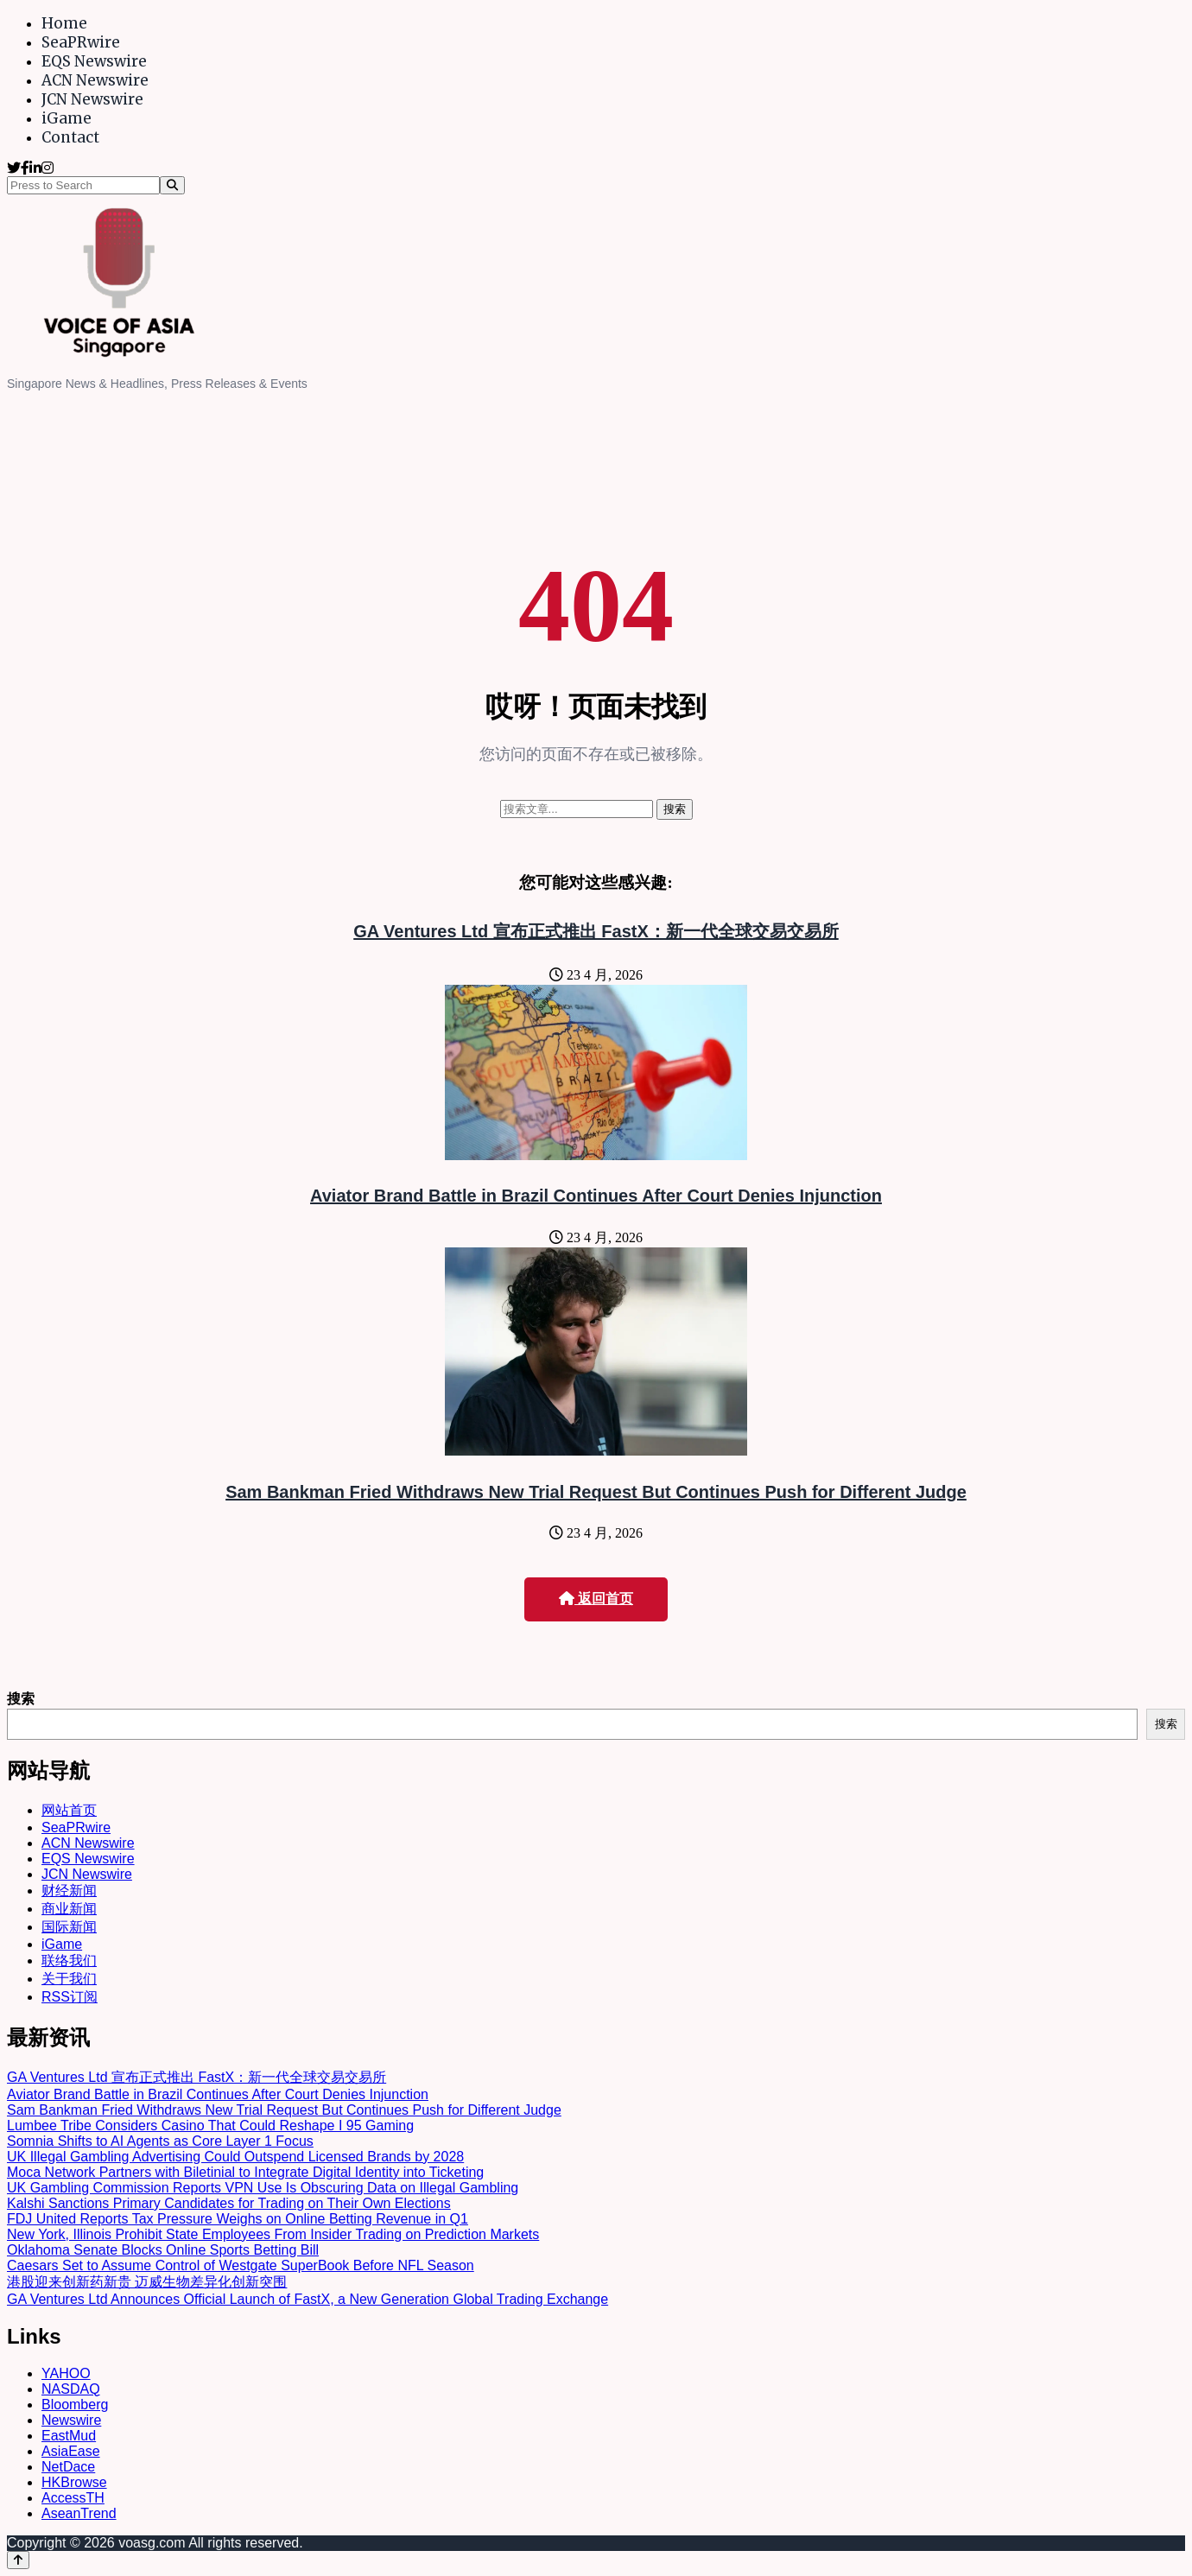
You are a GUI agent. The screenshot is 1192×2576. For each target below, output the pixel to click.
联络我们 (69, 1960)
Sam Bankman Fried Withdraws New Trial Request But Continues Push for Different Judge (596, 1491)
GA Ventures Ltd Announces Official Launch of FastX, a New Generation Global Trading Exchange (307, 2299)
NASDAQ (70, 2389)
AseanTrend (79, 2513)
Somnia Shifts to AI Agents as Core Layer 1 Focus (160, 2141)
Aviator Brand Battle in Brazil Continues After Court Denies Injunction (596, 1195)
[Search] (172, 185)
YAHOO (66, 2373)
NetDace (68, 2466)
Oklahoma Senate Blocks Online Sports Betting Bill (163, 2250)
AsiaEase (70, 2451)
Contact (70, 137)
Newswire (71, 2420)
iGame (66, 118)
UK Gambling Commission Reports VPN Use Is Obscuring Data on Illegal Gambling (262, 2187)
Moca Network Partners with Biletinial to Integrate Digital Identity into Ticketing (245, 2172)
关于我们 (69, 1978)
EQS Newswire (94, 61)
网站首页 (69, 1810)
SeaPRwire (80, 42)
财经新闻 (69, 1890)
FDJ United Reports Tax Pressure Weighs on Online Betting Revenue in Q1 (237, 2218)
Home (64, 23)
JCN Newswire (92, 99)
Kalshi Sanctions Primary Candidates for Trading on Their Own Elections (229, 2203)
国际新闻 (69, 1926)
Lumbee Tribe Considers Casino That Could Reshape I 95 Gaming (210, 2125)
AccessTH (73, 2497)
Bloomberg (74, 2404)
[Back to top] (18, 2560)
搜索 (21, 1698)
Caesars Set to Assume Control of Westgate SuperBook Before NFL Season (240, 2265)
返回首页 (596, 1598)
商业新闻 (69, 1908)
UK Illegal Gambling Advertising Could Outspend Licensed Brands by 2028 (235, 2156)
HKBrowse (74, 2482)
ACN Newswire (95, 80)
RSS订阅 (69, 1996)
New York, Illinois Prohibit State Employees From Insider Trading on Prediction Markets (273, 2234)
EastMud (68, 2435)
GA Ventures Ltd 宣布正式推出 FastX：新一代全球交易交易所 (596, 931)
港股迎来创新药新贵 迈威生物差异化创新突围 (147, 2282)
